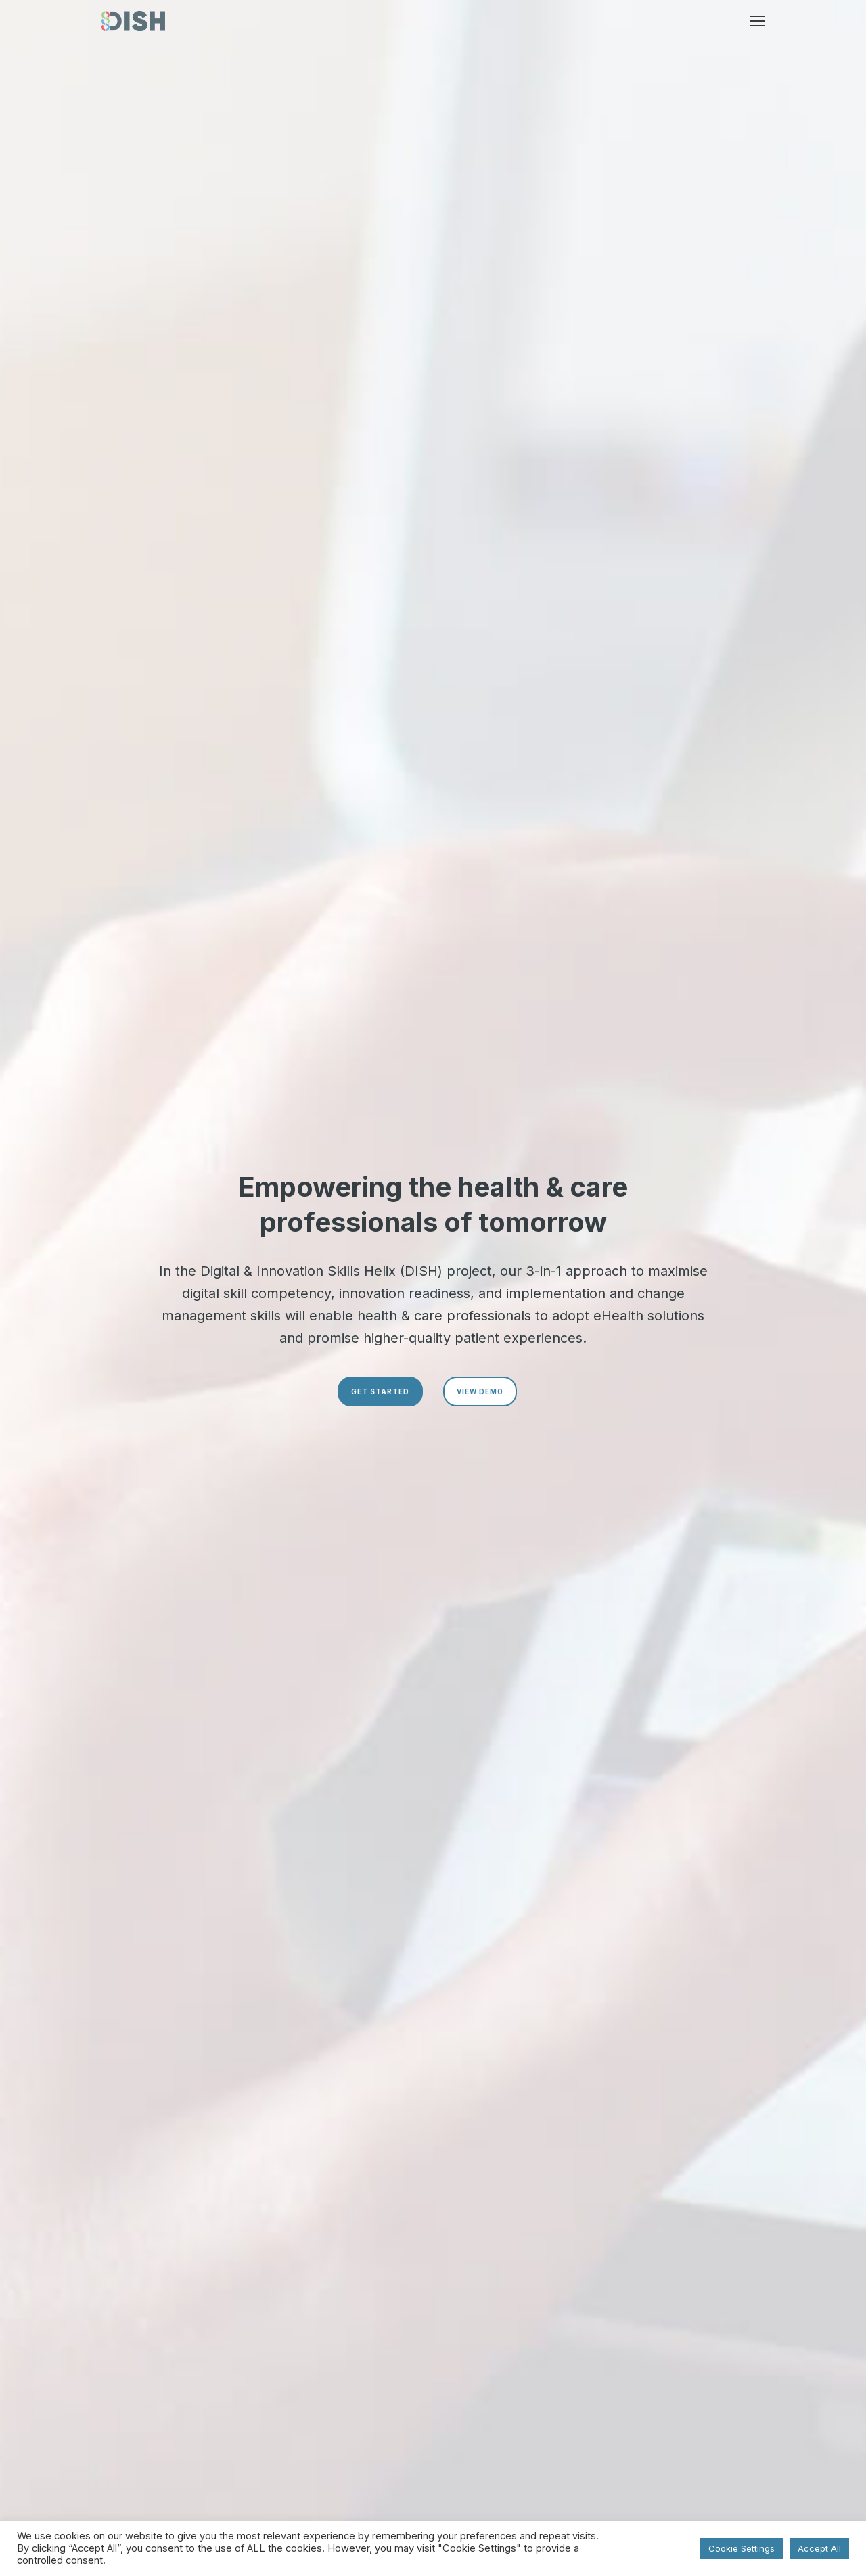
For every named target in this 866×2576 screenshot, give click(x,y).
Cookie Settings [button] (741, 2548)
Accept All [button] (819, 2548)
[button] (757, 21)
